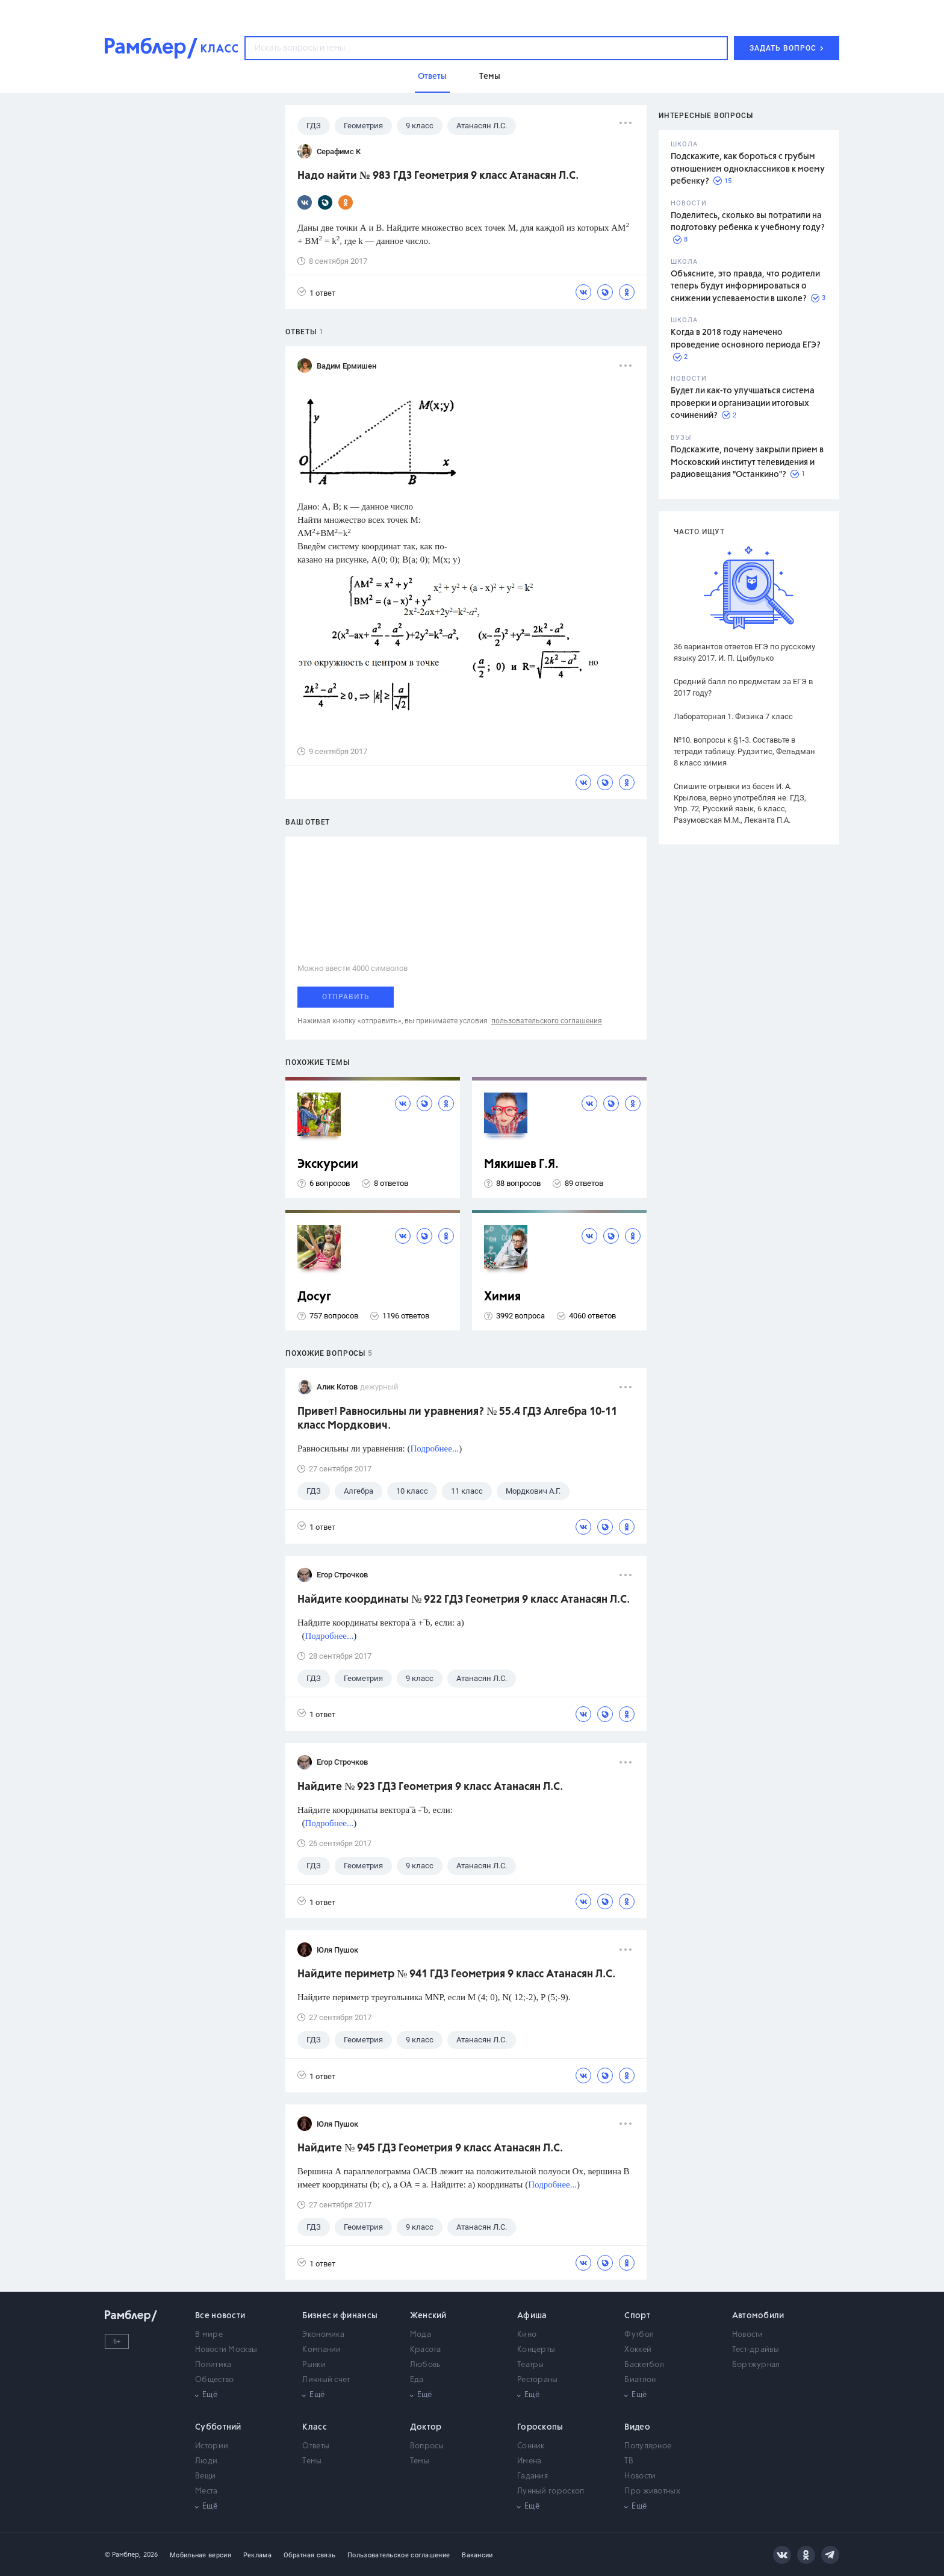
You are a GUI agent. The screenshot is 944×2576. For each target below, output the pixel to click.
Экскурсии (327, 1164)
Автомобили (758, 2316)
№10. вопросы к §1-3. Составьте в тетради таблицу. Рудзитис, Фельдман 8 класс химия (744, 751)
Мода (420, 2335)
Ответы (315, 2446)
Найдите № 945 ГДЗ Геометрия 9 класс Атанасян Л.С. (430, 2148)
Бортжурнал (756, 2365)
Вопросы (427, 2446)
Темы (311, 2461)
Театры (530, 2365)
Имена (529, 2461)
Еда (417, 2380)
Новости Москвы (226, 2350)
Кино (526, 2335)
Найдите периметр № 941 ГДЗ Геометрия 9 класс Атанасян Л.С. (456, 1974)
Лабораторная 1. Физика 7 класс (733, 716)
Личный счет (326, 2380)
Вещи (205, 2476)
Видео (637, 2427)
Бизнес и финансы (339, 2316)
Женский (428, 2316)
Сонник (531, 2446)
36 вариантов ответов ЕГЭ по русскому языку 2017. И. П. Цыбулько (744, 652)
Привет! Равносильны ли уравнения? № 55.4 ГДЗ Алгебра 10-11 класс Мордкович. (457, 1418)
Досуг (314, 1297)
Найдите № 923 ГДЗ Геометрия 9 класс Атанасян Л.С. (430, 1787)
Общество (214, 2380)
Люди (206, 2461)
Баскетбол (644, 2365)
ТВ (628, 2461)
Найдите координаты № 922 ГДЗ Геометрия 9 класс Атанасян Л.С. (463, 1599)
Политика (213, 2365)
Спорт (637, 2316)
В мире (209, 2335)
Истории (211, 2446)
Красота (425, 2350)
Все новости (220, 2316)
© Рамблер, (123, 2554)
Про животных (652, 2491)
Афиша (532, 2316)
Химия (502, 1297)
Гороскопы (540, 2427)
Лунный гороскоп (551, 2491)
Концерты (536, 2350)
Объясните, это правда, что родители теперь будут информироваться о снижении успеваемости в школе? (745, 286)
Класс (314, 2427)
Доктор (426, 2427)
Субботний (218, 2427)
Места (206, 2491)
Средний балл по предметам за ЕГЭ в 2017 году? (743, 687)
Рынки (314, 2365)
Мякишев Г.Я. (521, 1164)
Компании (321, 2350)
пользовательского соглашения (546, 1021)
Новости (747, 2335)
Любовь (425, 2365)
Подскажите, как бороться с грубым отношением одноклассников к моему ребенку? (748, 169)
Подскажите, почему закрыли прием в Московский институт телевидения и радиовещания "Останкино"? (747, 462)
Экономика (323, 2335)
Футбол (639, 2335)
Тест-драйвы (755, 2350)
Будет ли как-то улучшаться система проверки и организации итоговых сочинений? (743, 403)
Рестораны (537, 2380)
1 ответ (316, 292)
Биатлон (640, 2380)
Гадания (532, 2476)
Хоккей (637, 2350)
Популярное (647, 2446)
